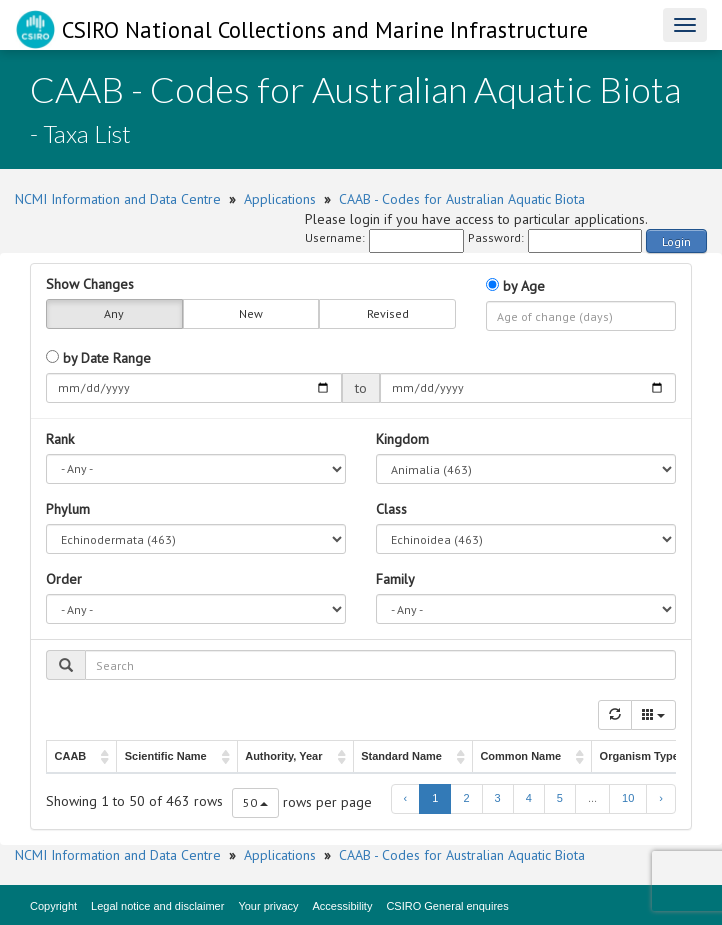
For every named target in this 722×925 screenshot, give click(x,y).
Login (676, 241)
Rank (60, 439)
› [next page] (661, 798)
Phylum (68, 509)
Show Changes (90, 284)
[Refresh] (615, 715)
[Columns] (653, 715)
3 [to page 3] (498, 798)
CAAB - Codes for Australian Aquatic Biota (462, 199)
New (251, 314)
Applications (280, 199)
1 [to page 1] (435, 798)
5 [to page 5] (560, 798)
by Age (515, 286)
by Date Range (98, 358)
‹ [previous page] (406, 798)
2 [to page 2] (466, 798)
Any (114, 314)
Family (395, 579)
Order (64, 579)
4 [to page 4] (529, 798)
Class (391, 509)
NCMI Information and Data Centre (118, 199)
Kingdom (402, 439)
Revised (388, 314)
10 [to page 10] (628, 798)
